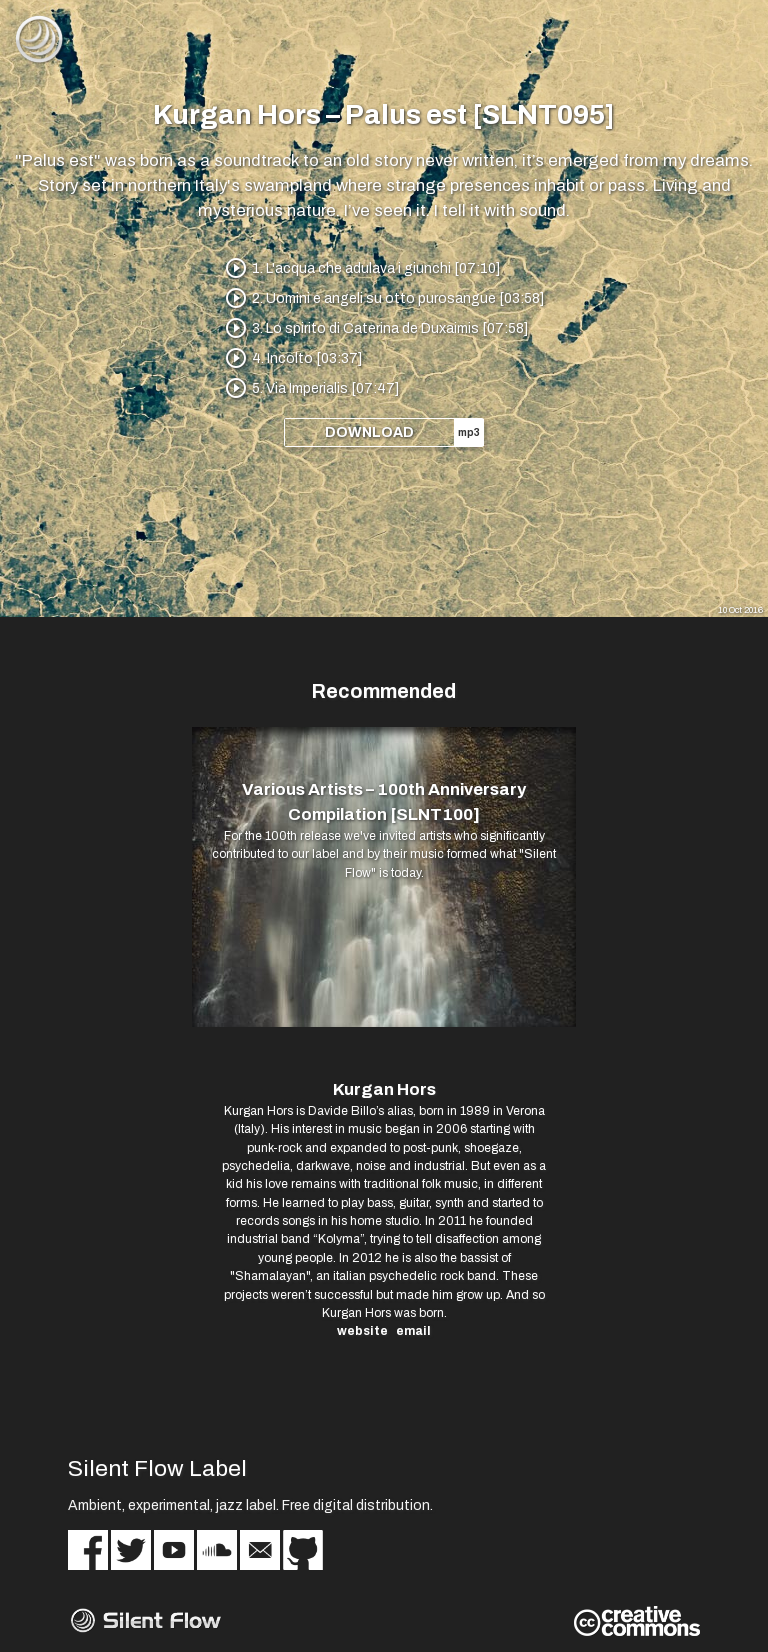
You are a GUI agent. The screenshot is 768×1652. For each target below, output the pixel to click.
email (413, 1331)
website (362, 1331)
